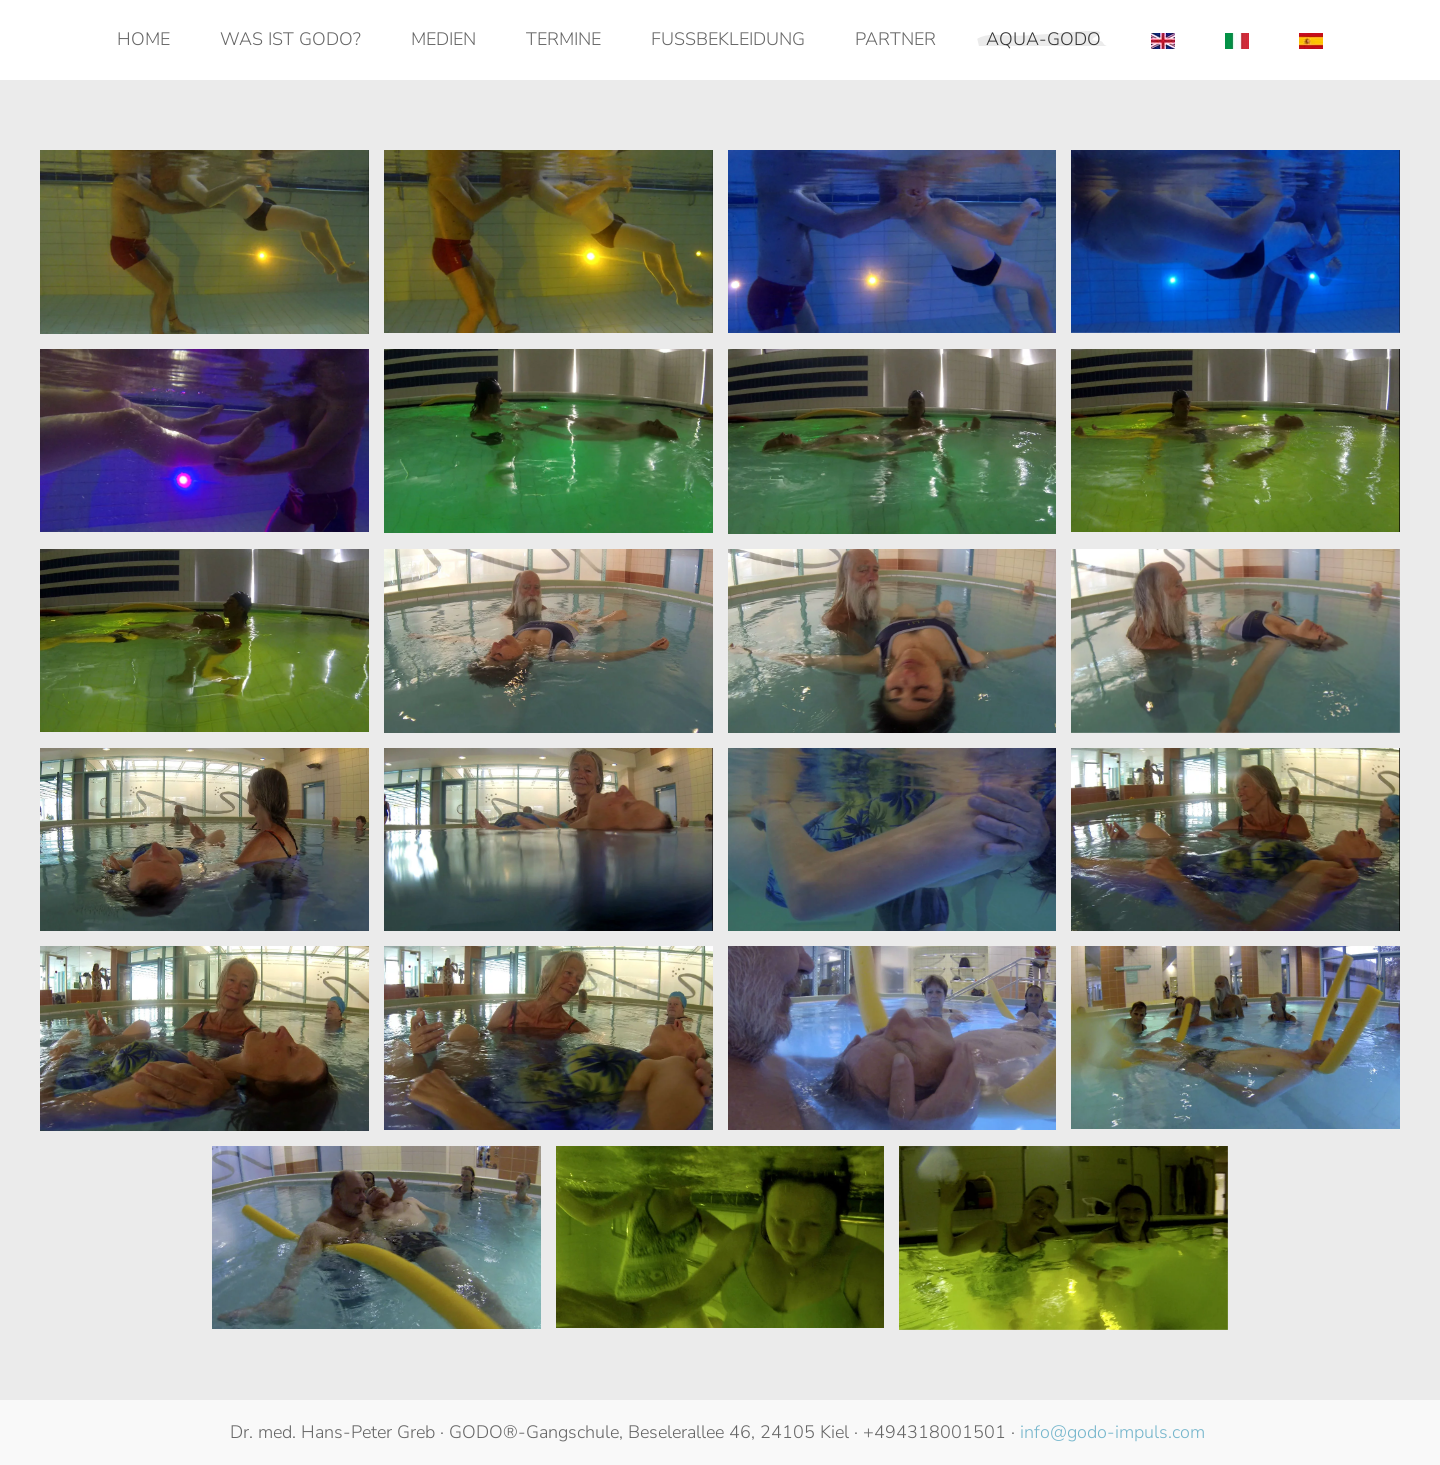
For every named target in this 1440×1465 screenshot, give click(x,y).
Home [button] (143, 39)
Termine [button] (563, 39)
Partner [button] (895, 39)
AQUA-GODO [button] (1043, 39)
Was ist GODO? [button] (290, 39)
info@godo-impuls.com (1112, 1432)
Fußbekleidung (728, 39)
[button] (204, 242)
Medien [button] (443, 39)
